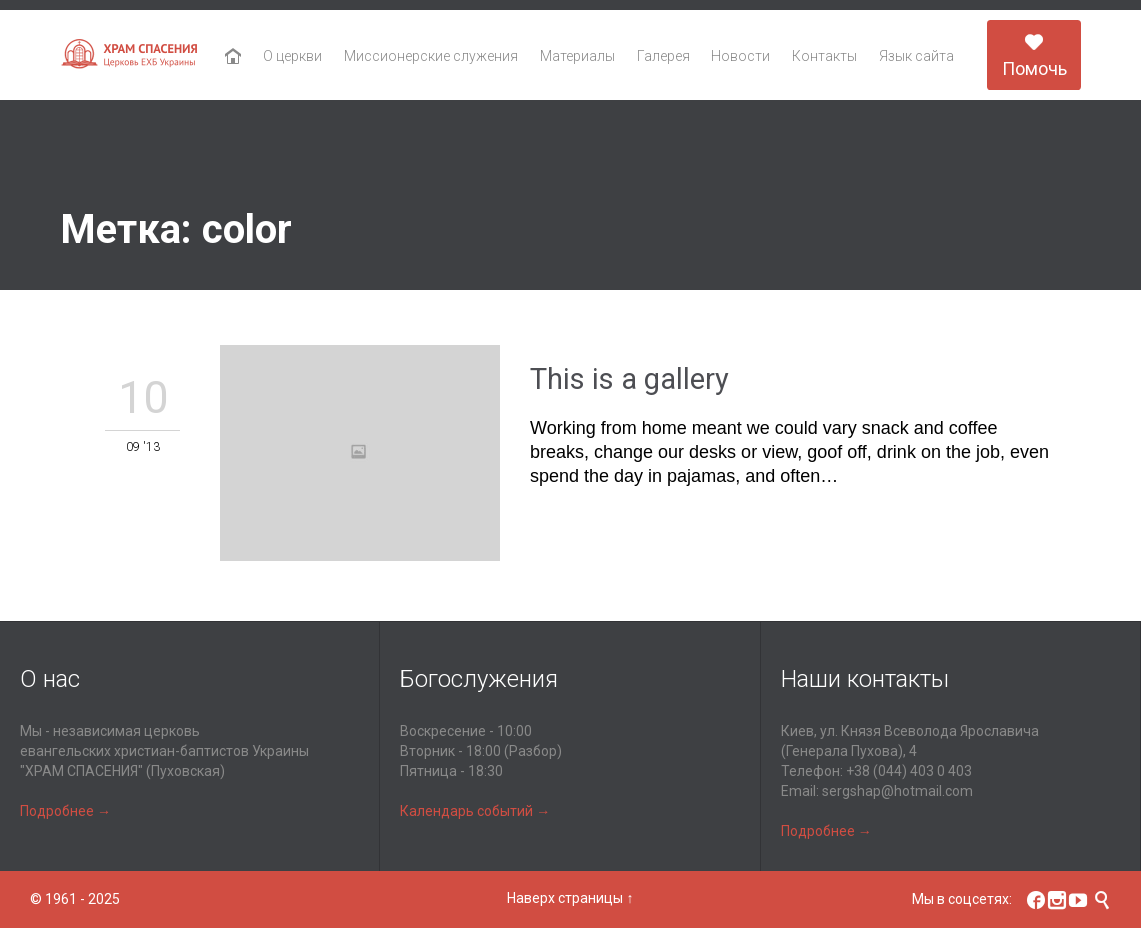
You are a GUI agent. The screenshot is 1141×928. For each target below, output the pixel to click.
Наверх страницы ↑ (570, 898)
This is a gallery (629, 379)
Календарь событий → (475, 811)
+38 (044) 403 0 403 (909, 771)
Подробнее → (65, 811)
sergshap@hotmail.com (897, 791)
